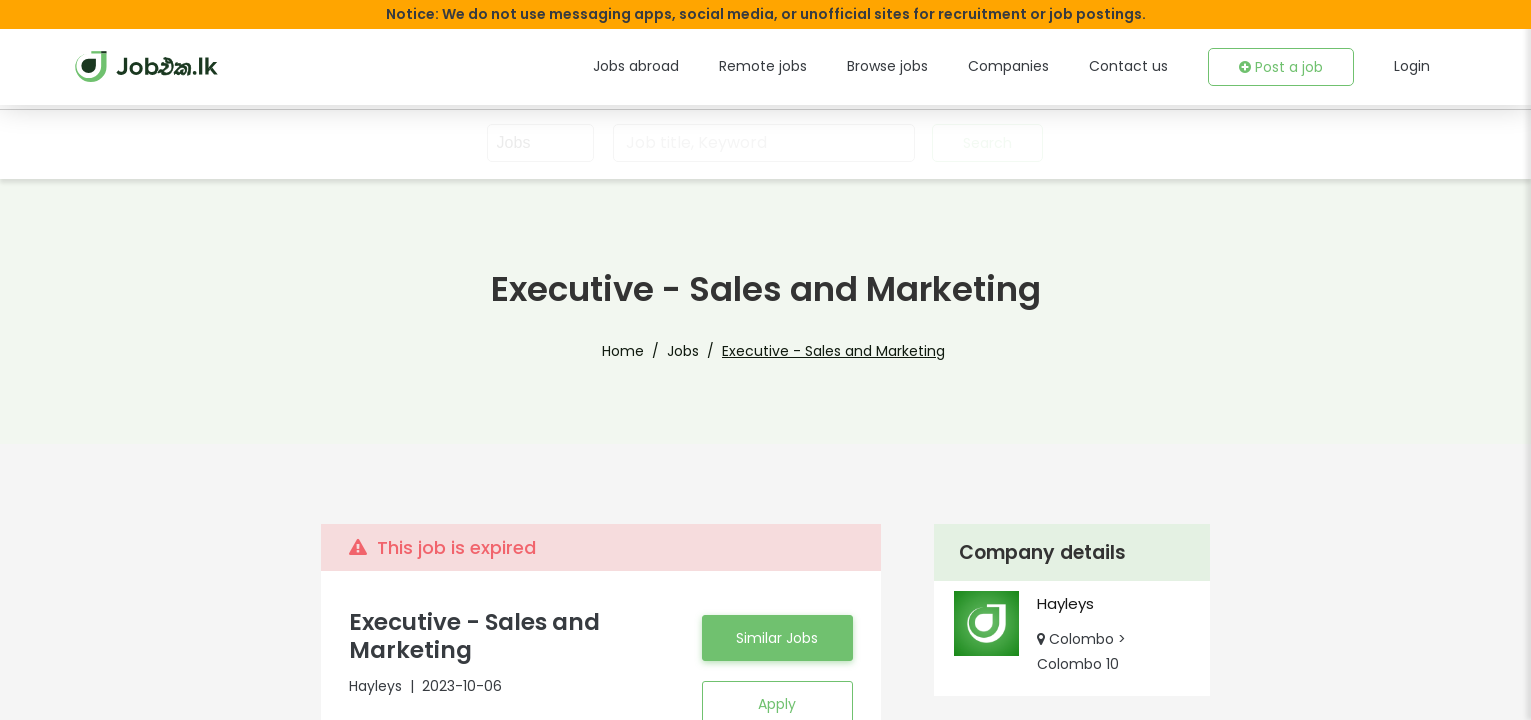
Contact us (1141, 66)
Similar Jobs (777, 650)
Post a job (1285, 67)
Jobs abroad (684, 66)
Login (1412, 66)
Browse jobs (919, 66)
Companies (1033, 66)
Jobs (692, 351)
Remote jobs (802, 66)
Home (638, 351)
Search (985, 143)
